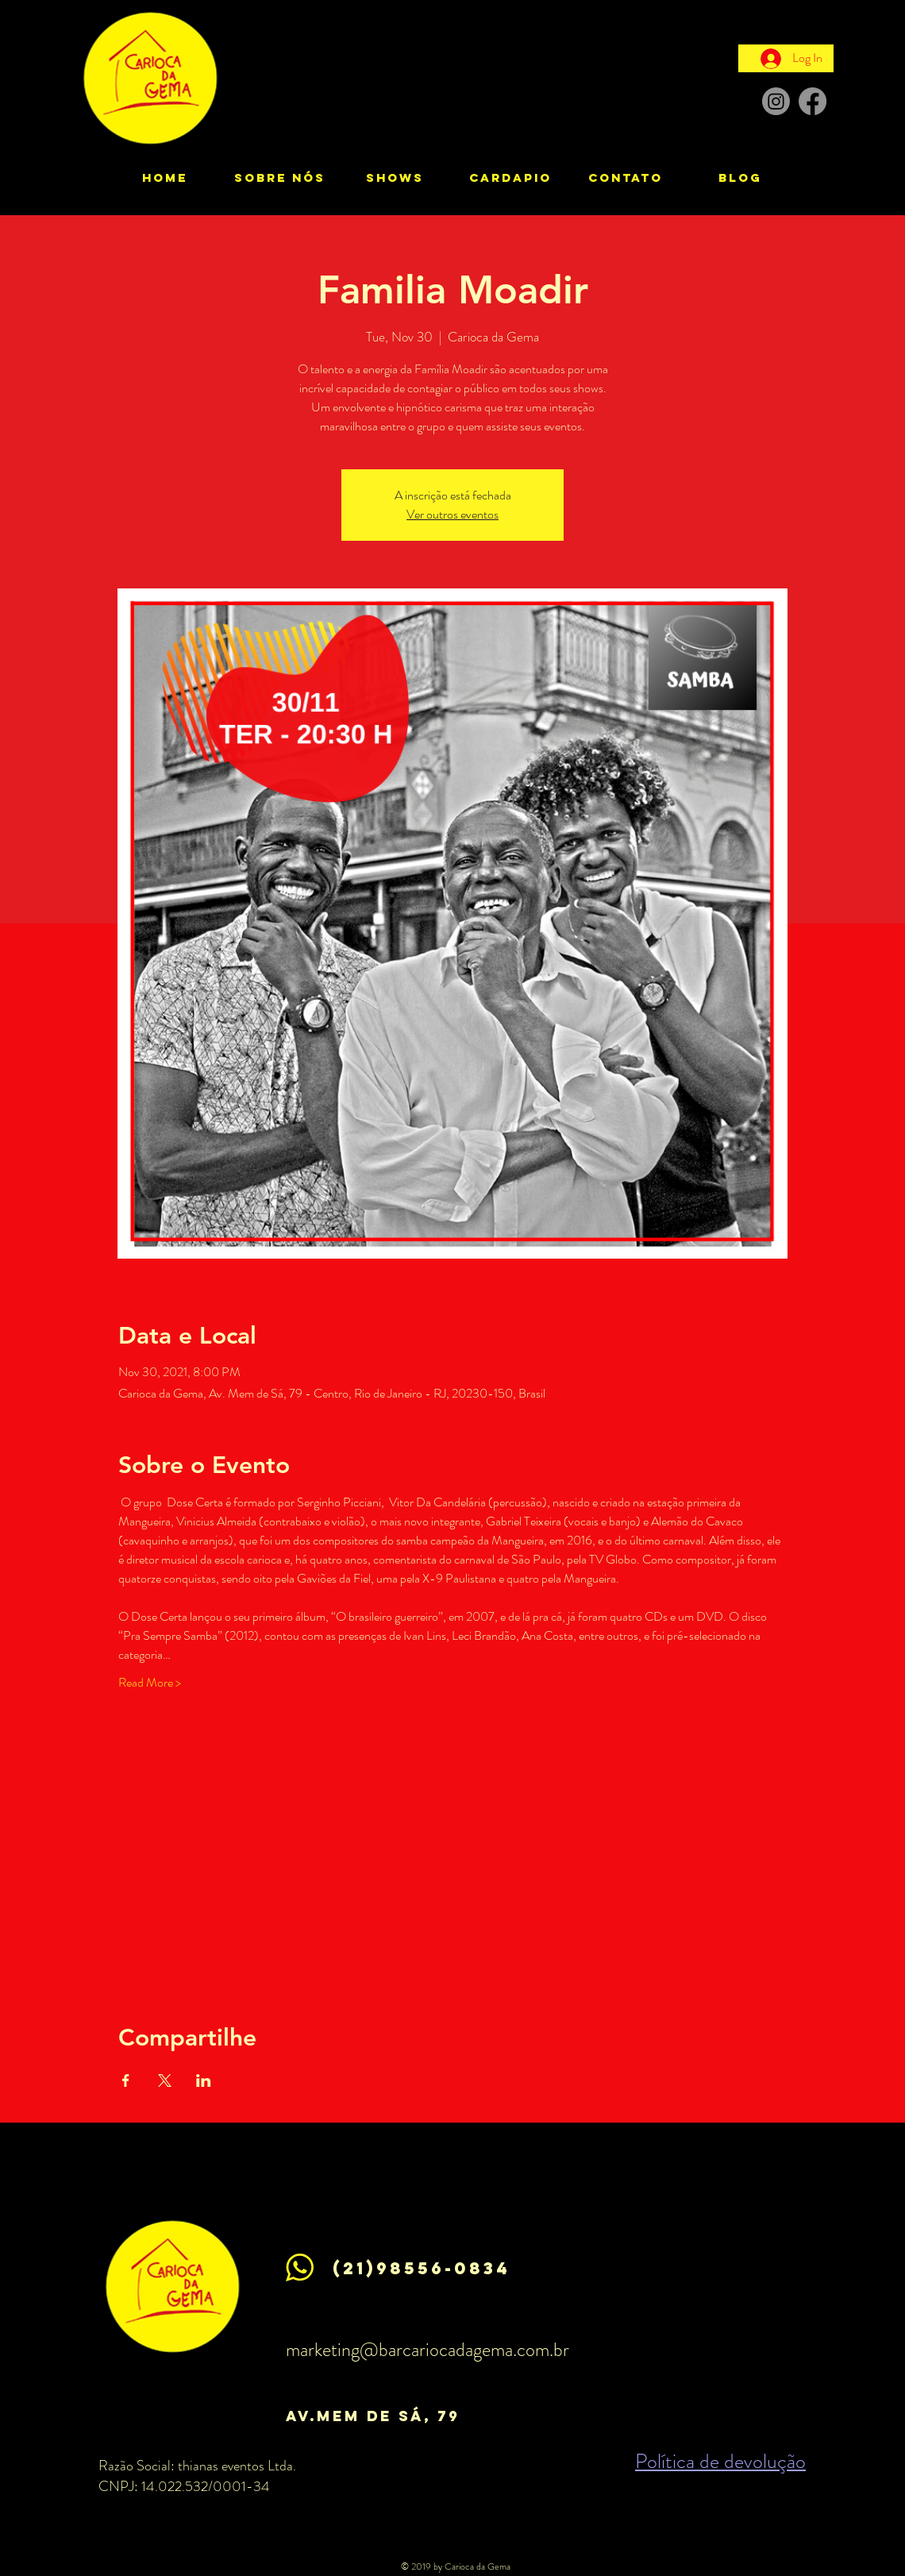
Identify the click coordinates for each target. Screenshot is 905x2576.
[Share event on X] (164, 2080)
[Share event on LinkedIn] (203, 2080)
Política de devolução (720, 2461)
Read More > (149, 1682)
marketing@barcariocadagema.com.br (427, 2349)
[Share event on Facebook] (125, 2080)
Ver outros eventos (452, 514)
